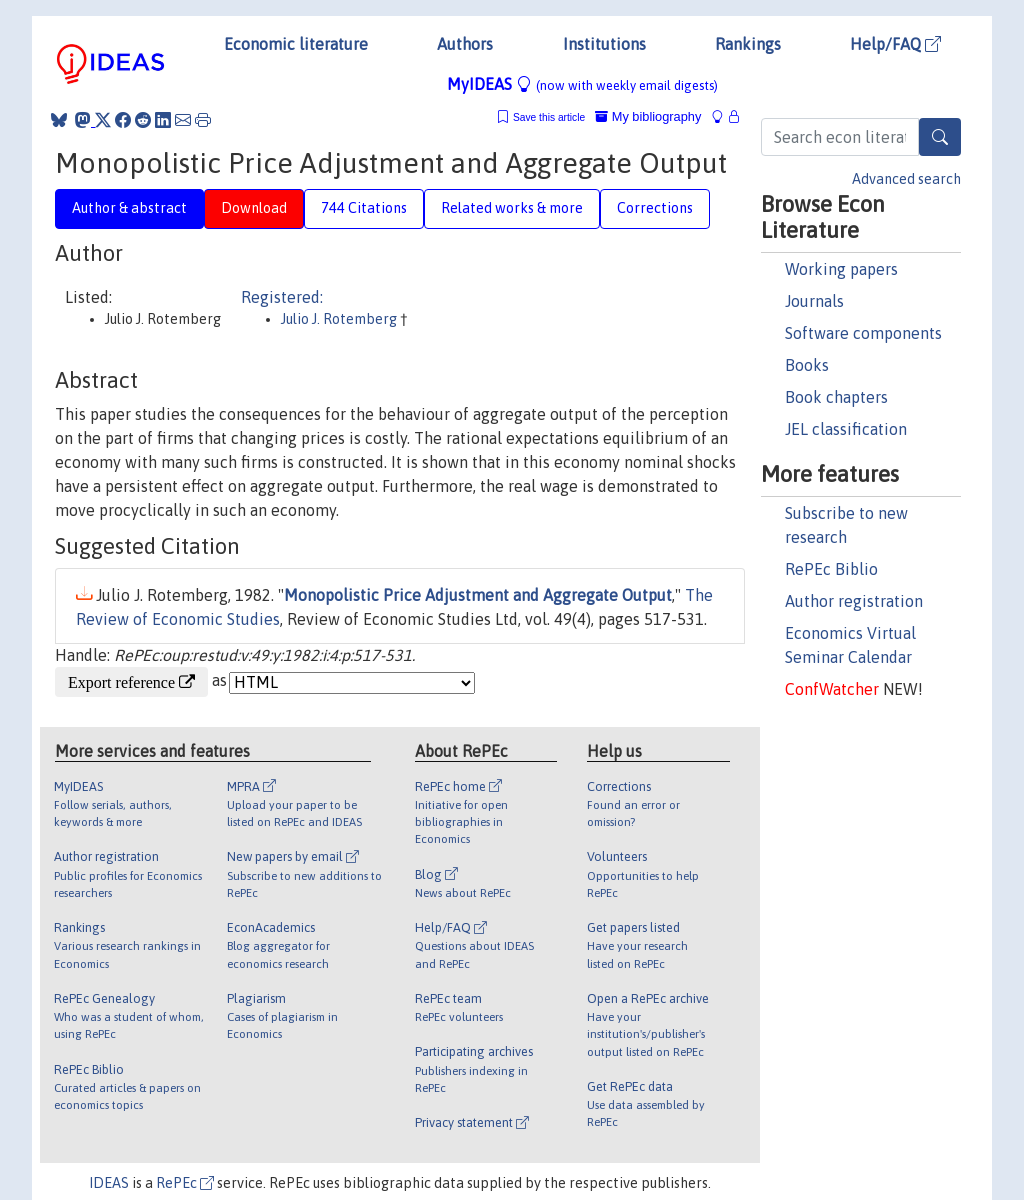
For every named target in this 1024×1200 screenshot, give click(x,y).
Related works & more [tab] (512, 208)
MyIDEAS (582, 84)
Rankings (748, 44)
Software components (863, 333)
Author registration (854, 601)
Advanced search (906, 179)
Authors (465, 44)
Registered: (282, 297)
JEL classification (846, 429)
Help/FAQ (895, 44)
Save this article (549, 117)
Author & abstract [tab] (129, 208)
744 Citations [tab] (364, 208)
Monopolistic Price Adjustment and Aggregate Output (478, 595)
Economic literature (296, 44)
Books (807, 365)
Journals (814, 301)
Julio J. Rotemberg (340, 319)
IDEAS (109, 1183)
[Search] (940, 137)
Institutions (604, 44)
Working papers (841, 269)
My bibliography (648, 116)
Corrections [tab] (655, 208)
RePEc (185, 1183)
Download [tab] (254, 208)
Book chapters (836, 397)
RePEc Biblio (831, 569)
